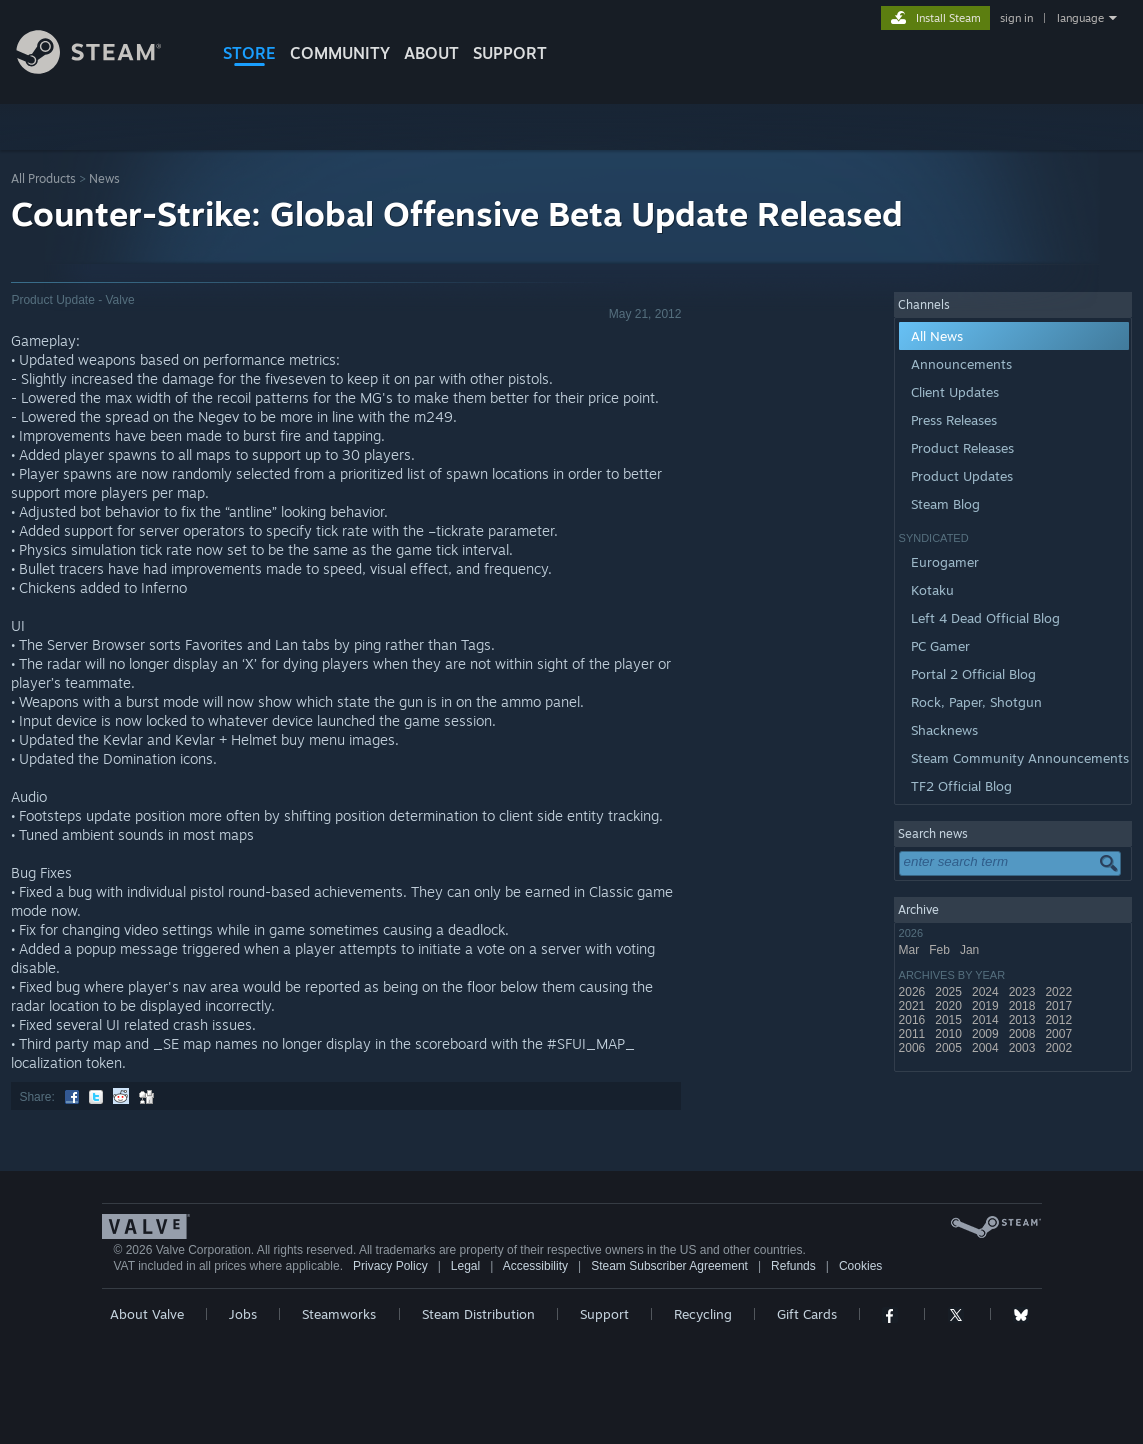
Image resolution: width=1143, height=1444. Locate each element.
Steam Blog (945, 504)
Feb (941, 950)
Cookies (860, 1266)
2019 (987, 1006)
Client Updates (955, 392)
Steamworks (339, 1314)
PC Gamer (940, 646)
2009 (987, 1034)
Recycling (703, 1314)
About (431, 53)
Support (604, 1314)
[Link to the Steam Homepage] (104, 68)
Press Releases (954, 420)
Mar (911, 950)
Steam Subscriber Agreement (669, 1266)
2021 (914, 1006)
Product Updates (962, 476)
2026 (914, 992)
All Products (43, 178)
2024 (987, 992)
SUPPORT (510, 53)
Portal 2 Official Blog (973, 674)
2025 (950, 992)
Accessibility (535, 1266)
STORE (249, 53)
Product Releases (962, 448)
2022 (1060, 992)
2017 (1060, 1006)
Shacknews (944, 730)
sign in (1016, 18)
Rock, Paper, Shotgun (976, 702)
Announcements (961, 364)
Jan (971, 950)
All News (937, 336)
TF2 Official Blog (961, 786)
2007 (1060, 1034)
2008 (1024, 1034)
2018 (1024, 1006)
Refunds (793, 1266)
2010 (950, 1034)
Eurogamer (945, 562)
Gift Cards (807, 1314)
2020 (950, 1006)
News (104, 178)
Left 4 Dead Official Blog (985, 618)
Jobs (243, 1314)
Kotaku (932, 590)
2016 (914, 1020)
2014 (987, 1020)
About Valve (147, 1314)
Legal (465, 1266)
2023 (1024, 992)
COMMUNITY (340, 53)
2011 (914, 1034)
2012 (1060, 1020)
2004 (987, 1048)
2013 (1024, 1020)
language (1080, 18)
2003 (1024, 1048)
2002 (1060, 1048)
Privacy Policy (390, 1266)
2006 (914, 1048)
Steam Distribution (478, 1314)
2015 (950, 1020)
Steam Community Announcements (1020, 758)
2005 (950, 1048)
